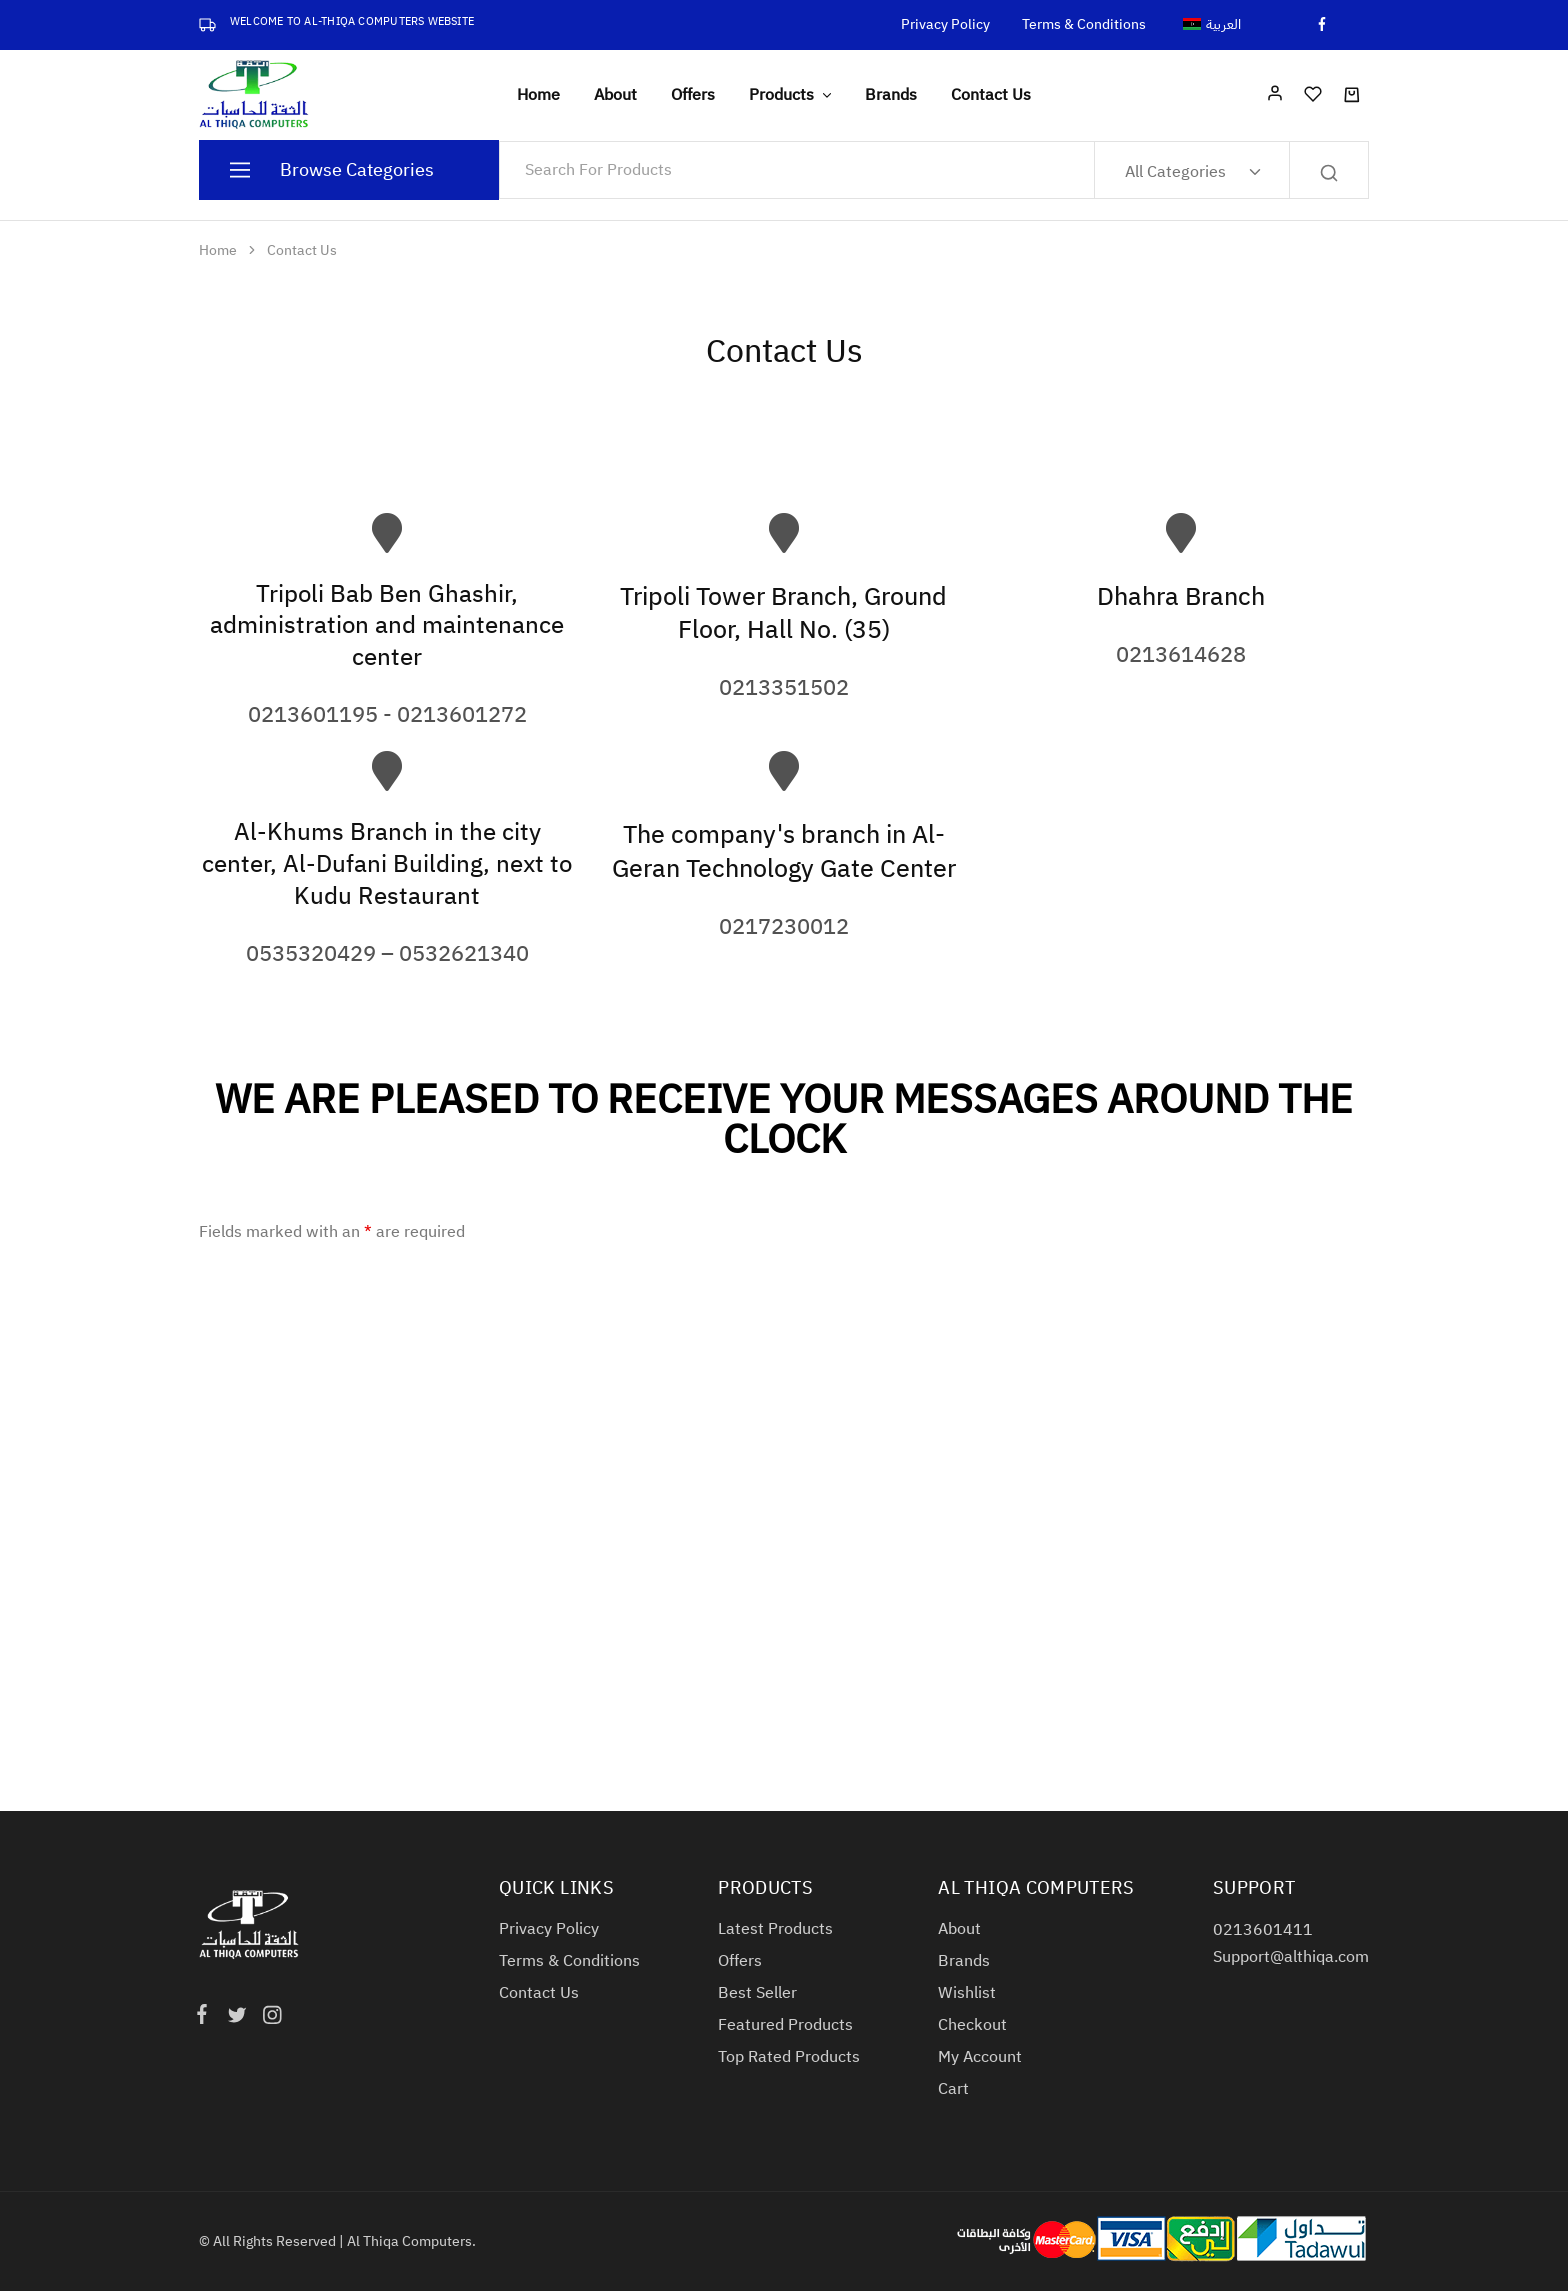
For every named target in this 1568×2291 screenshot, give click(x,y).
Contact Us (991, 95)
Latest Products (775, 1929)
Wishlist (967, 1993)
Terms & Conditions (1084, 25)
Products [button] (791, 95)
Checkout (972, 2025)
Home (538, 95)
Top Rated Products (789, 2057)
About (615, 95)
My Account (980, 2057)
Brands (891, 95)
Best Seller (757, 1993)
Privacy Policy (945, 25)
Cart (953, 2089)
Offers (693, 95)
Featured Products (785, 2025)
